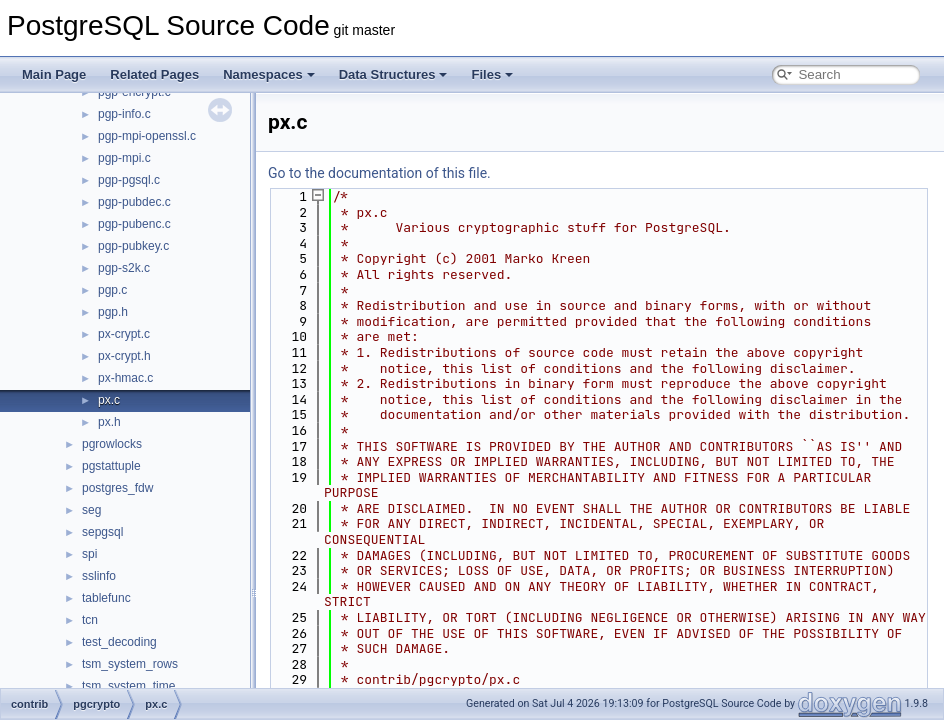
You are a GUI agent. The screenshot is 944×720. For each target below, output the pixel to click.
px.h (109, 422)
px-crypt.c (124, 334)
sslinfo (99, 576)
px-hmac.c (125, 378)
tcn (90, 620)
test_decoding (119, 642)
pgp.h (113, 312)
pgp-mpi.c (124, 158)
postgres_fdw (117, 488)
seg (91, 510)
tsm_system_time (128, 686)
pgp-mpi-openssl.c (147, 136)
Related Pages (154, 74)
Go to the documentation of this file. (379, 173)
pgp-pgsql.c (129, 180)
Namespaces (269, 74)
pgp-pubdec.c (134, 202)
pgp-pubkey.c (133, 246)
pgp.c (112, 290)
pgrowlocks (112, 444)
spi (89, 554)
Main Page (54, 74)
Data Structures (393, 74)
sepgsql (102, 532)
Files (492, 74)
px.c (109, 400)
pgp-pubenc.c (134, 224)
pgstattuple (111, 466)
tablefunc (106, 598)
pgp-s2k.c (124, 268)
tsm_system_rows (130, 664)
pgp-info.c (124, 114)
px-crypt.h (124, 356)
